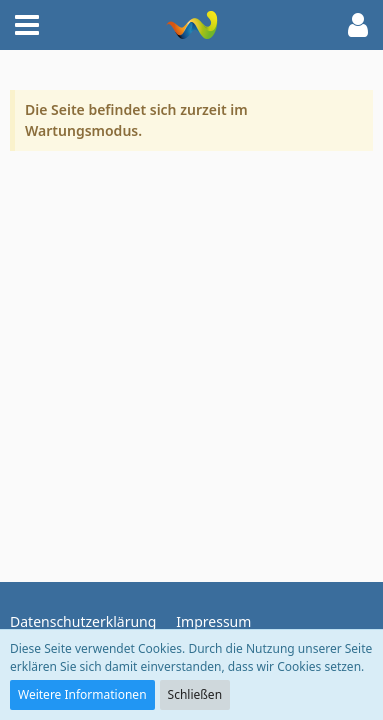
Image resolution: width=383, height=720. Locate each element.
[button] (27, 25)
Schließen (195, 694)
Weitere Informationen (82, 694)
